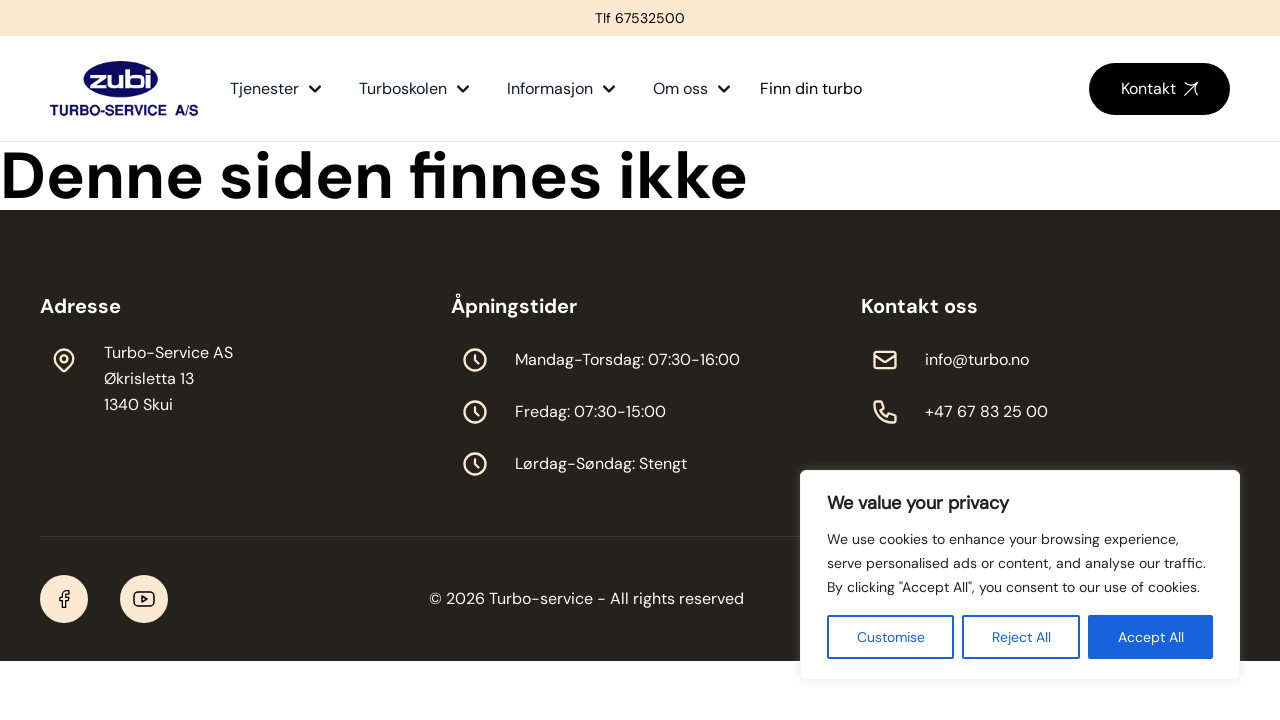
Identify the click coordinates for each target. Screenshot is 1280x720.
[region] (1020, 575)
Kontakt (1159, 88)
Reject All (1021, 637)
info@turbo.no (977, 359)
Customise (891, 637)
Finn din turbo (811, 88)
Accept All (1151, 637)
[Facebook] (64, 599)
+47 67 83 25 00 (986, 411)
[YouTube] (144, 599)
